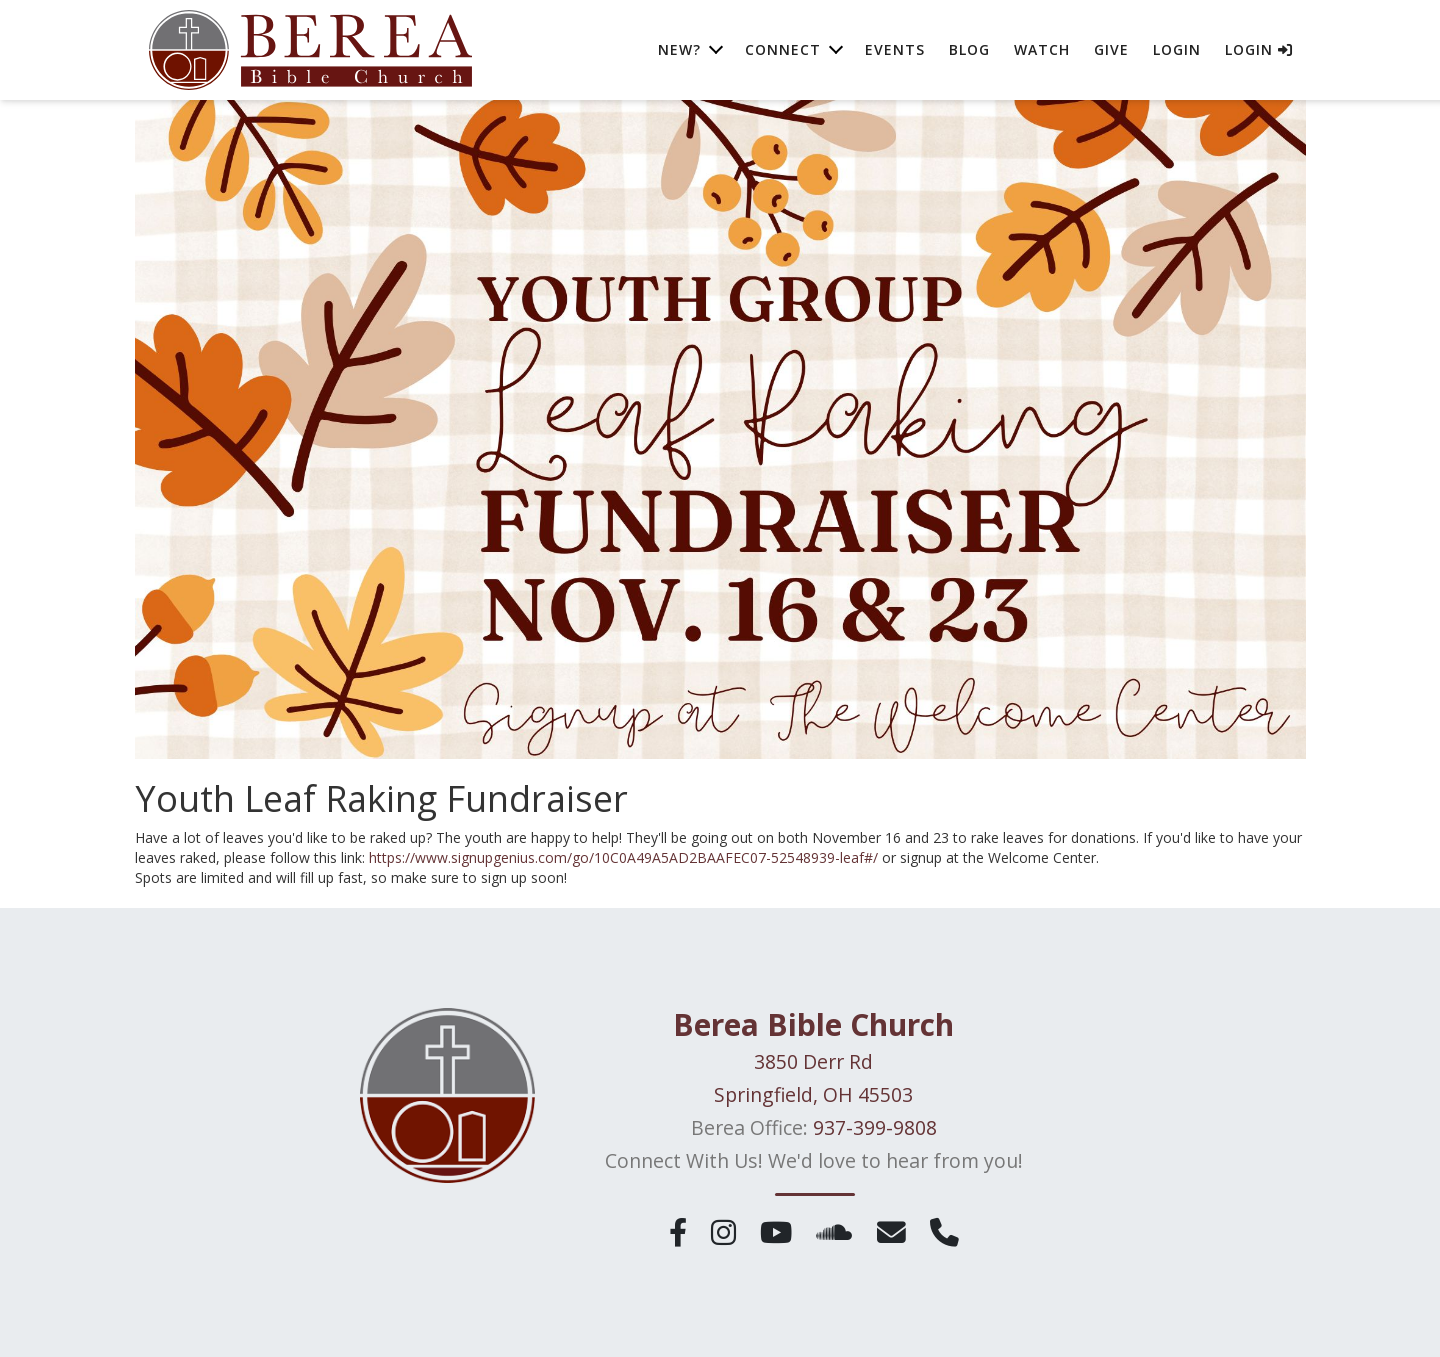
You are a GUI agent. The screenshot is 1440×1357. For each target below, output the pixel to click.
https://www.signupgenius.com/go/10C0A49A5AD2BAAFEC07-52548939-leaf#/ (623, 857)
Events (895, 49)
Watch (1042, 49)
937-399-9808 (875, 1127)
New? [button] (679, 49)
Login (1177, 49)
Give (1111, 49)
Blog (969, 49)
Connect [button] (783, 49)
